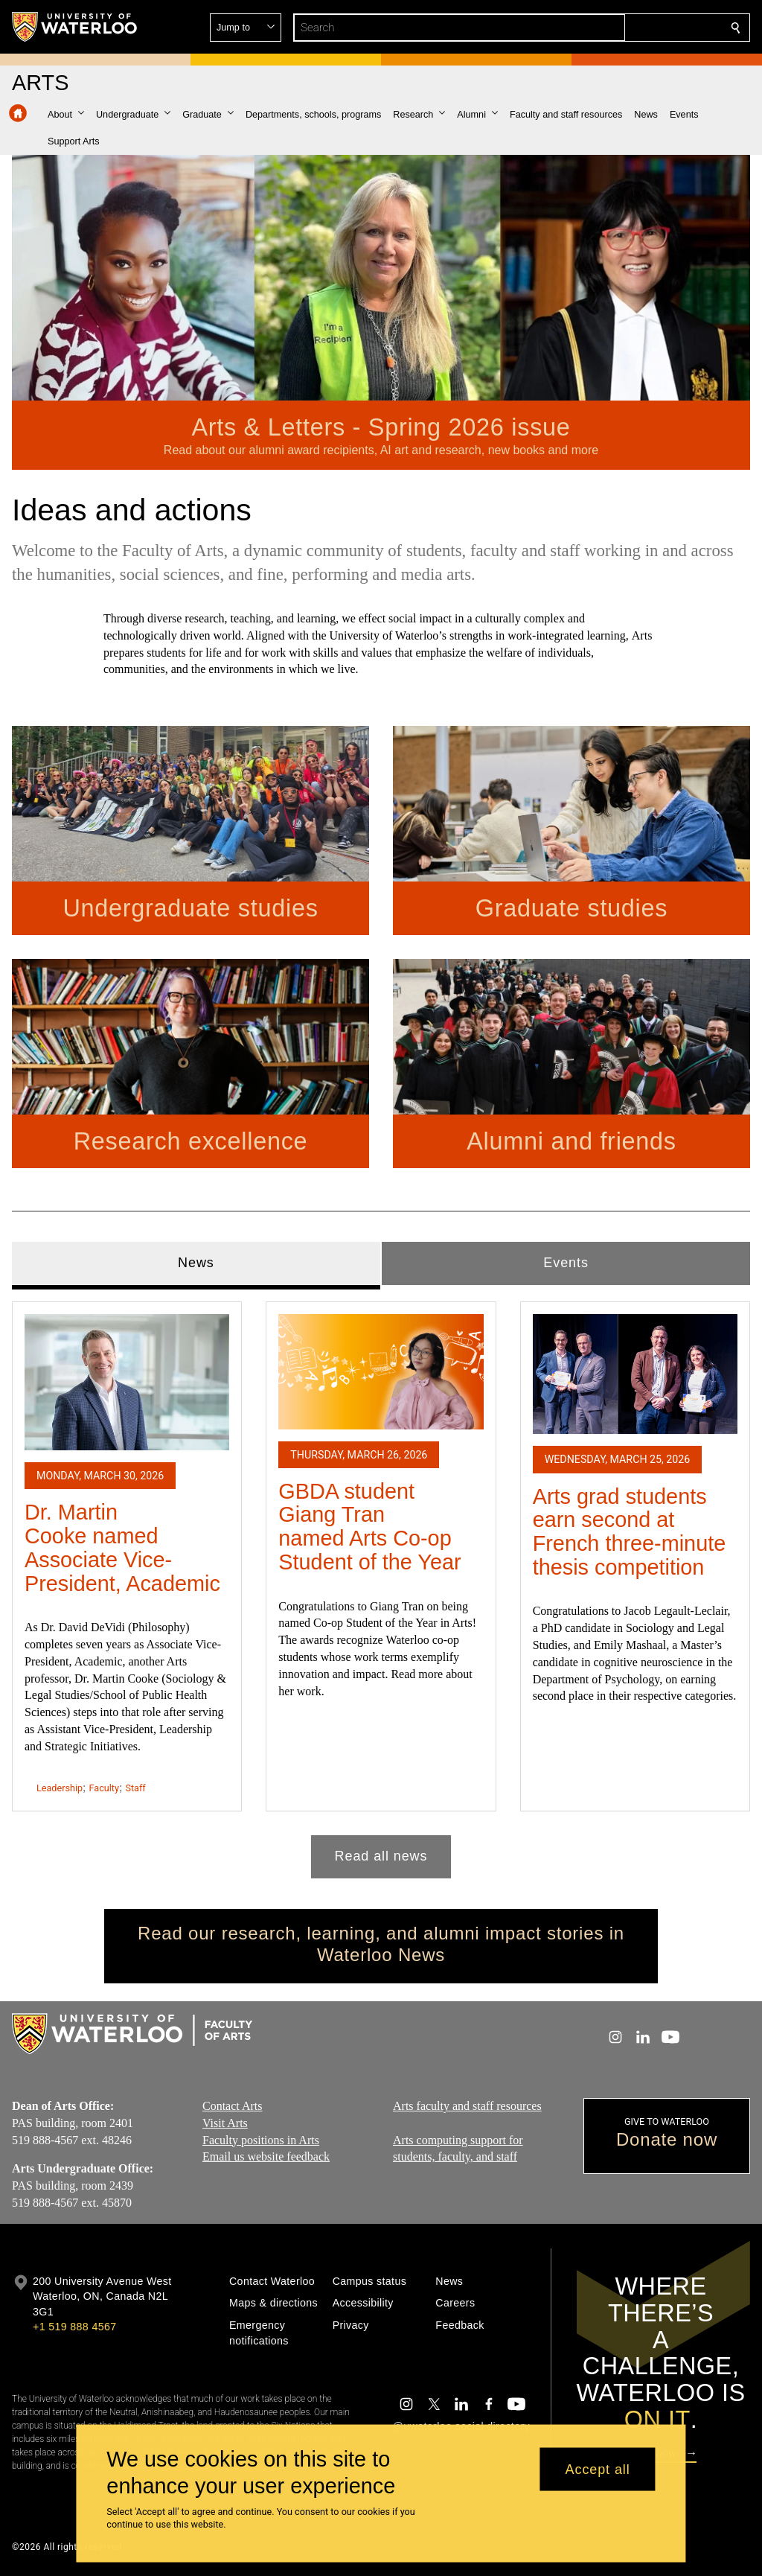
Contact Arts (232, 2106)
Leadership (59, 1787)
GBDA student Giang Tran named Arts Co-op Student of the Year (369, 1526)
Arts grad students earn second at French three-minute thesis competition (629, 1531)
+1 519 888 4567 (74, 2327)
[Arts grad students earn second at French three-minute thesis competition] (635, 1373)
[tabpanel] (381, 1583)
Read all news (381, 1856)
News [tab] (196, 1262)
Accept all (598, 2468)
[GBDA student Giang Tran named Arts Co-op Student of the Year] (380, 1371)
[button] (628, 27)
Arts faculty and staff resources (467, 2106)
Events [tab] (565, 1262)
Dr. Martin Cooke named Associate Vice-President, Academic (122, 1547)
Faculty (104, 1787)
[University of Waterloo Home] (75, 27)
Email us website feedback (266, 2157)
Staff (135, 1787)
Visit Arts (225, 2123)
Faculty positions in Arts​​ (260, 2140)
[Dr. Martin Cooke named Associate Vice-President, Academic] (127, 1381)
